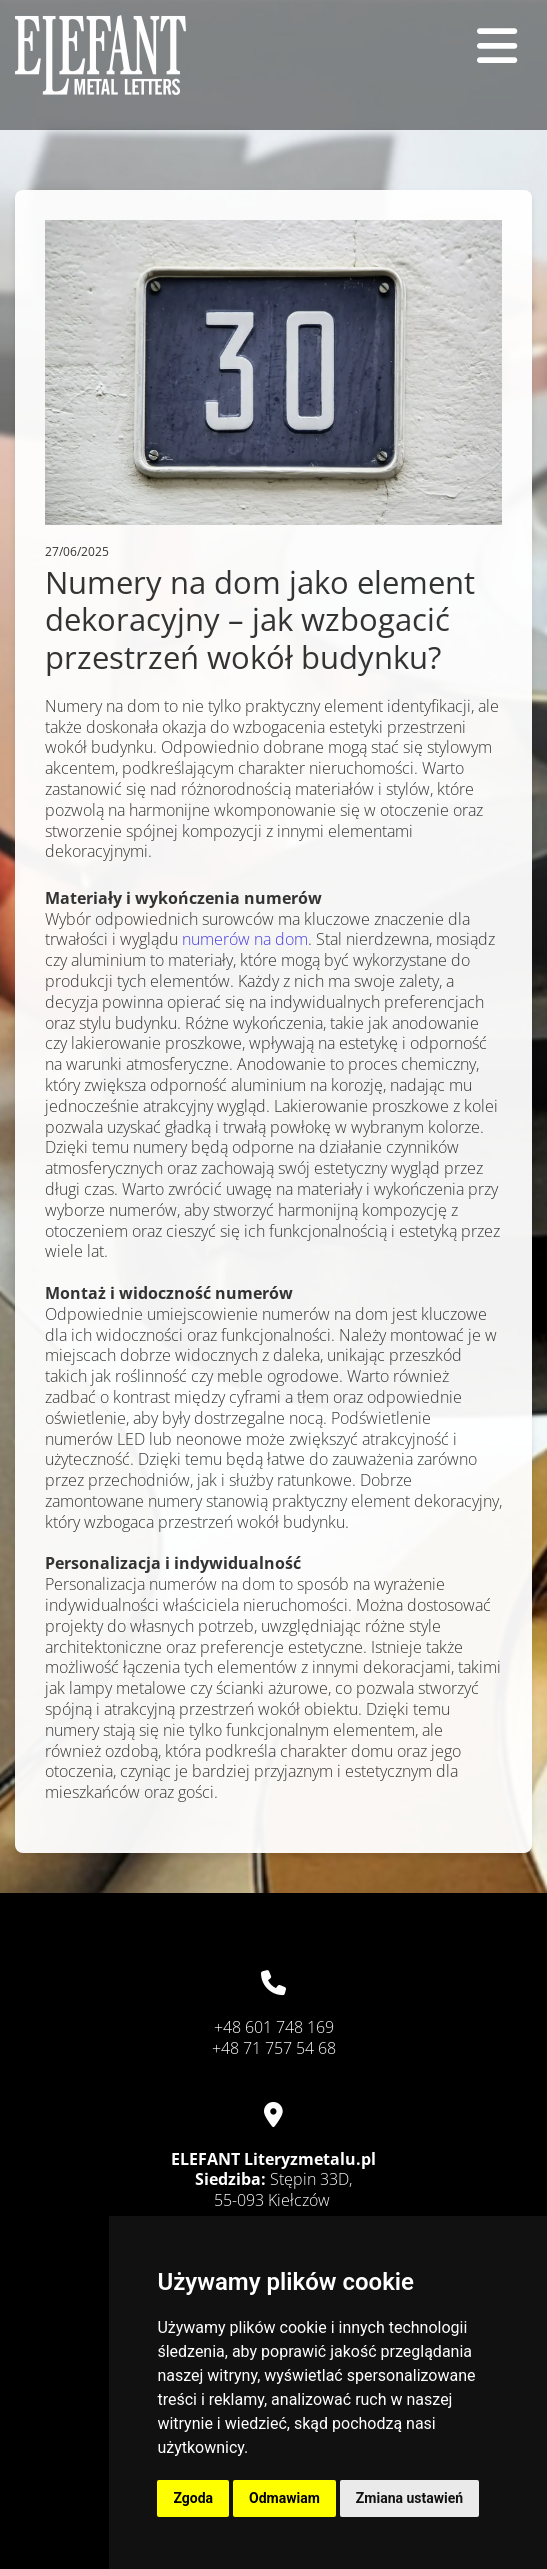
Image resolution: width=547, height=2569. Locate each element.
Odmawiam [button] (284, 2498)
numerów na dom (245, 939)
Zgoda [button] (193, 2498)
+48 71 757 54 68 (274, 2048)
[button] (486, 46)
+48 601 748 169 (274, 2027)
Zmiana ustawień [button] (409, 2498)
